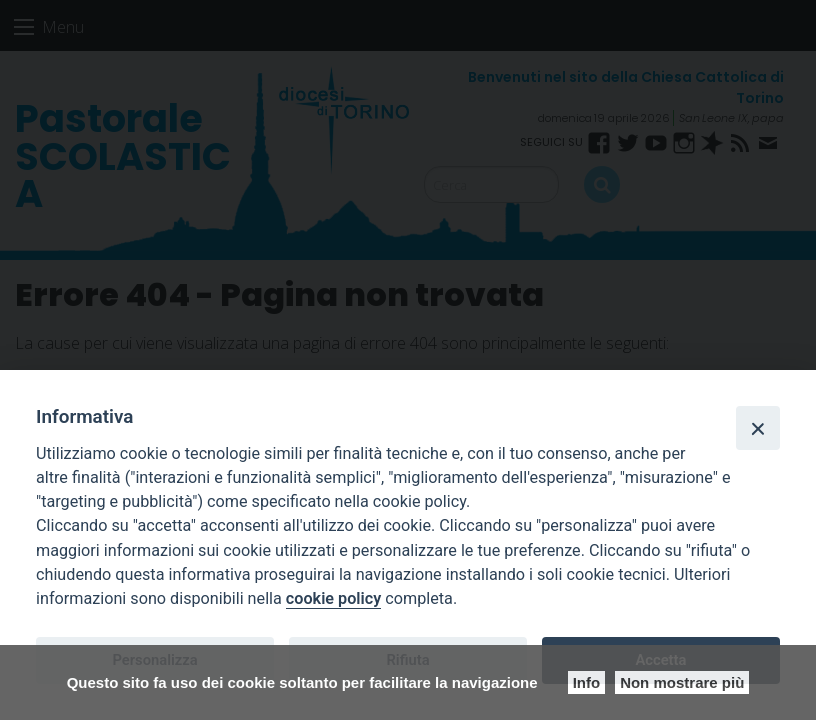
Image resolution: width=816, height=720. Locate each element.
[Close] (758, 428)
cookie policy (333, 598)
